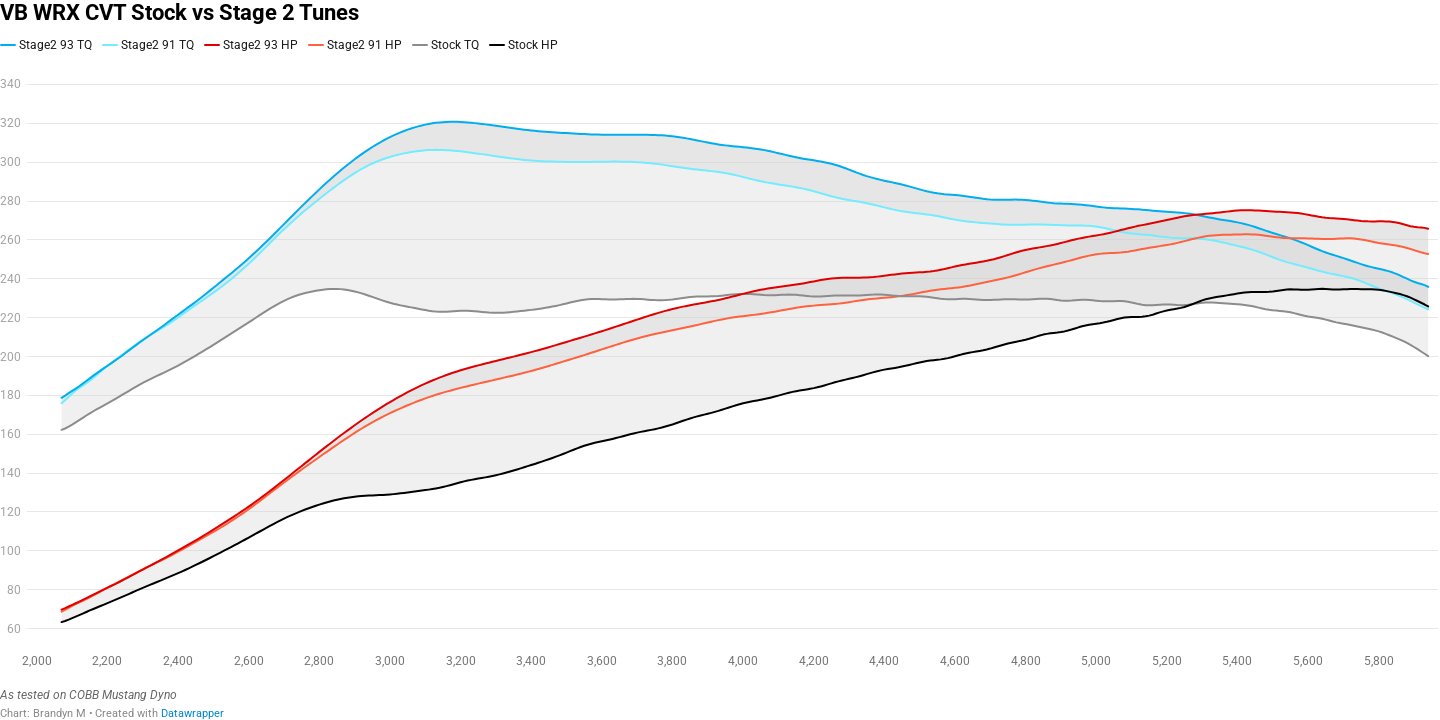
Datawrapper (192, 713)
